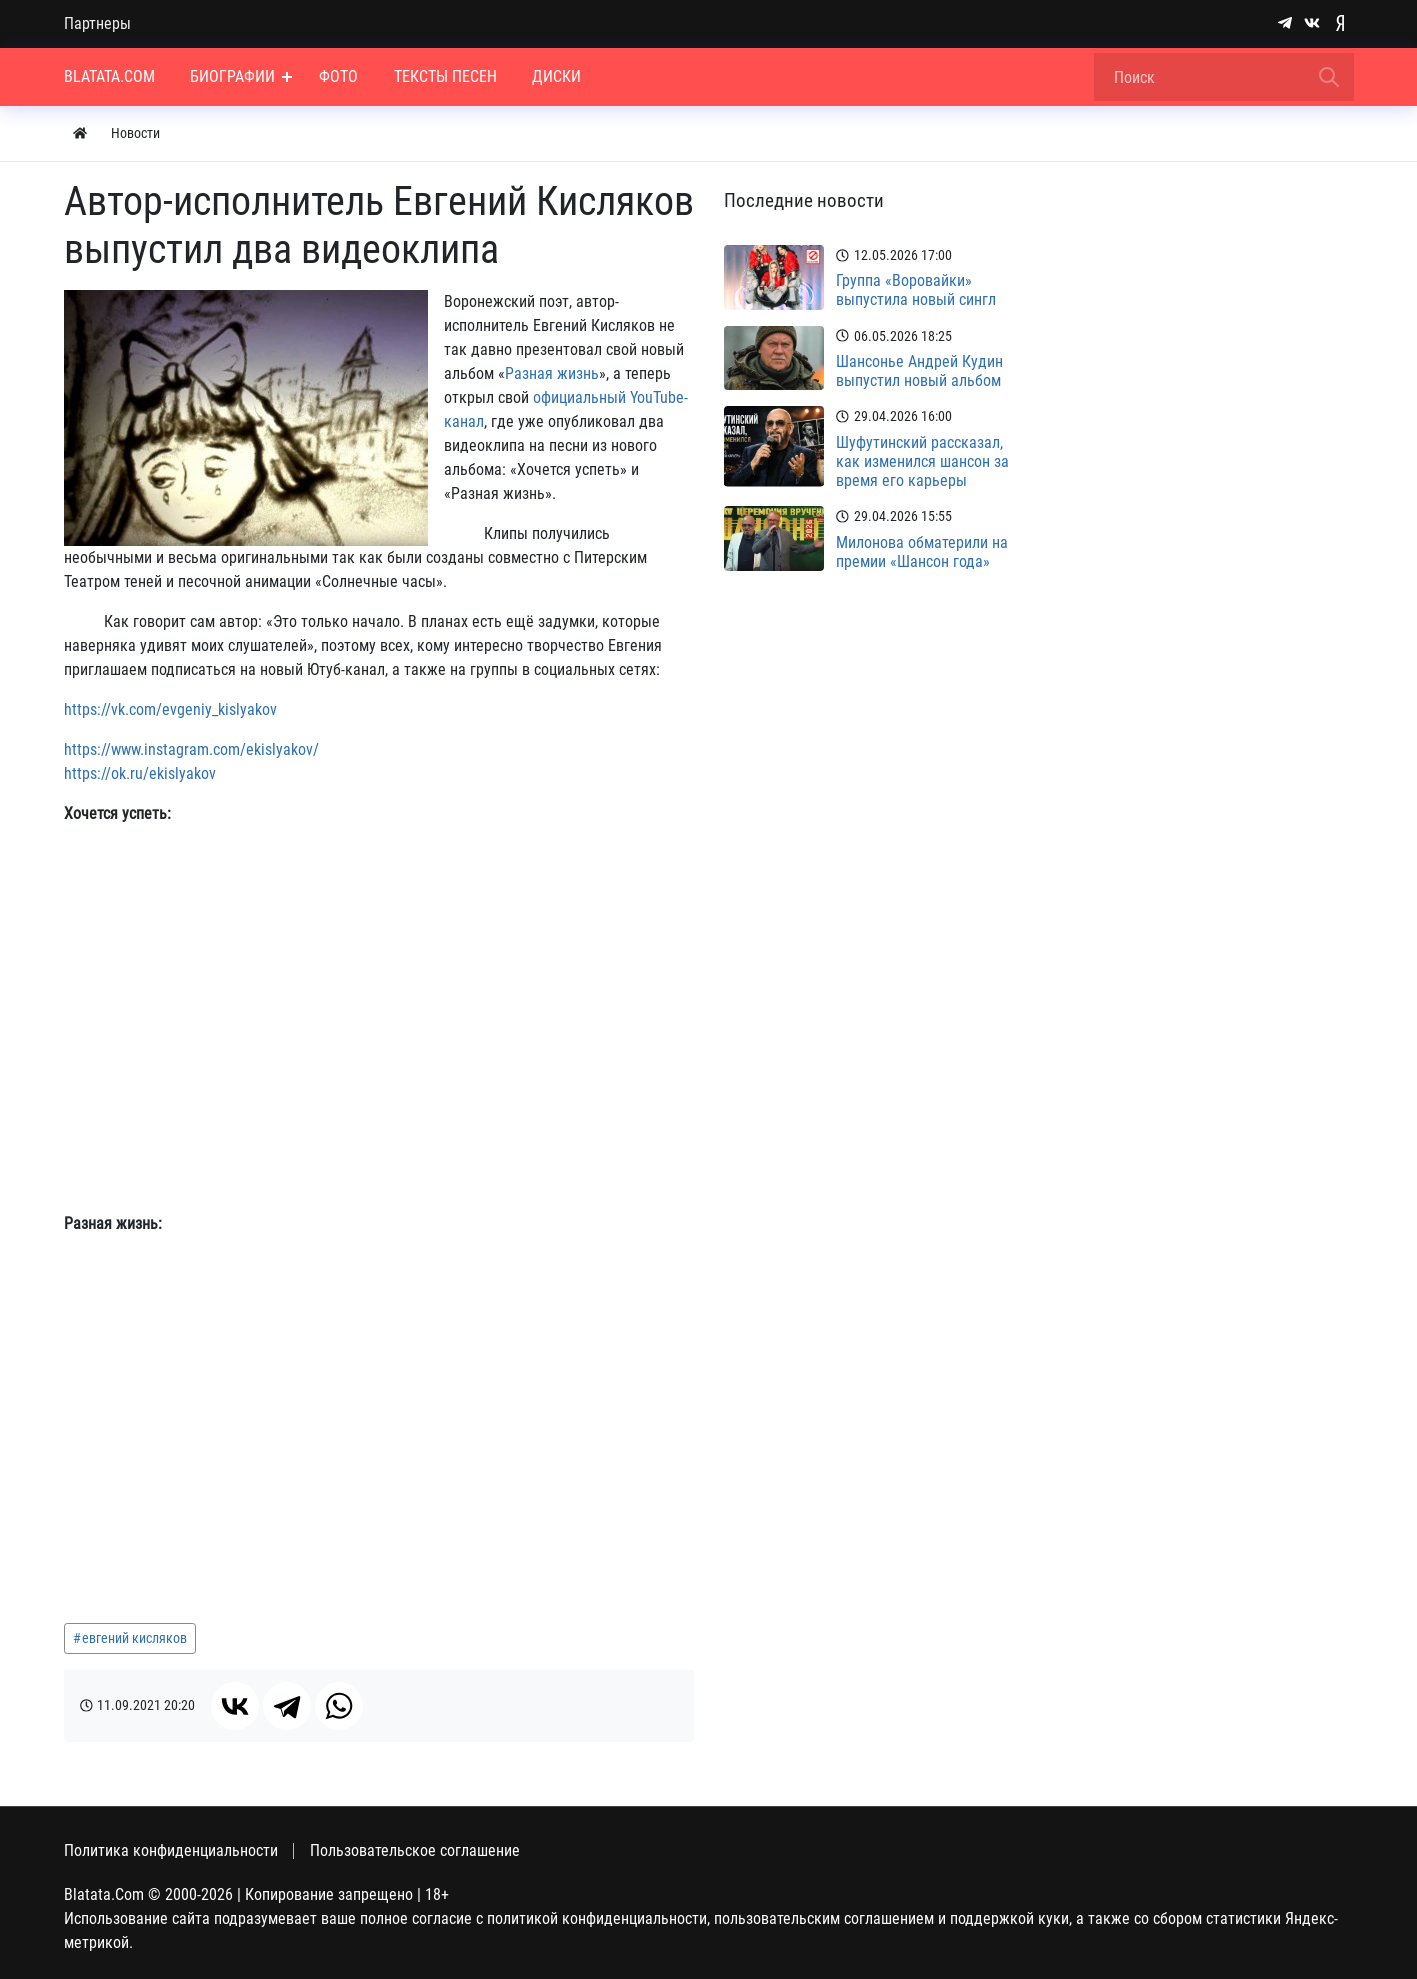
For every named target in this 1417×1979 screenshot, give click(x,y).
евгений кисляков (134, 1638)
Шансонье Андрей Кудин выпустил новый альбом (919, 371)
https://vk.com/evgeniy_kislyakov (170, 709)
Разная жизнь (552, 373)
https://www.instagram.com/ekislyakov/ (191, 749)
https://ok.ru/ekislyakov (140, 773)
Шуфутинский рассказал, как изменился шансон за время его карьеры (922, 461)
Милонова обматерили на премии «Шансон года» (922, 552)
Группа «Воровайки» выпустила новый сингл (916, 290)
